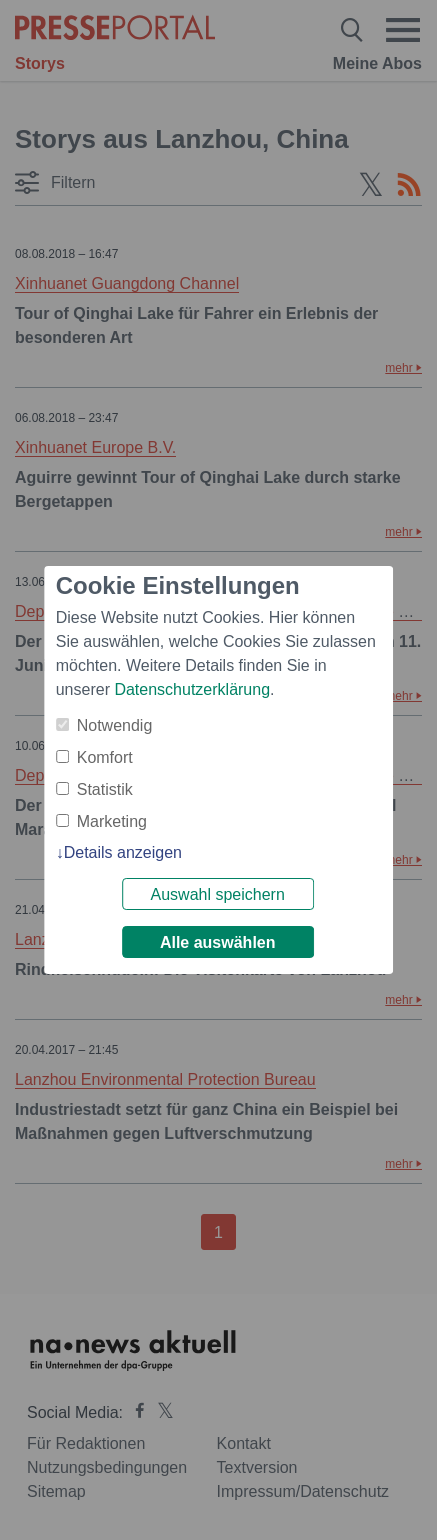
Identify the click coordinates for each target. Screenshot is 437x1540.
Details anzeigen (123, 852)
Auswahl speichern (218, 894)
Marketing (112, 821)
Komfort (105, 757)
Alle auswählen (219, 942)
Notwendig (115, 725)
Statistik (105, 789)
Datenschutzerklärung (192, 689)
